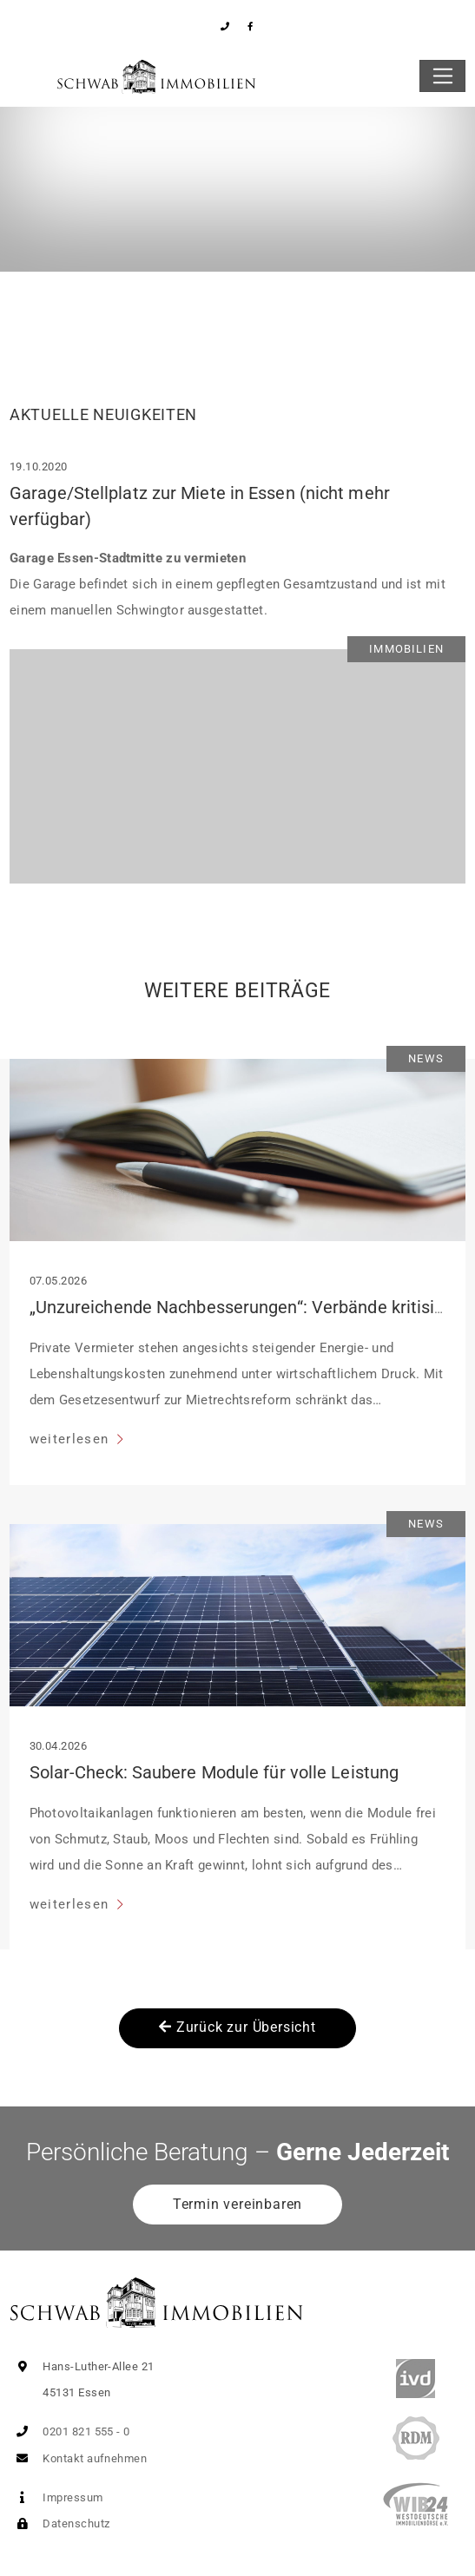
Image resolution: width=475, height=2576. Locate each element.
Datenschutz (59, 2523)
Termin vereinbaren (237, 2204)
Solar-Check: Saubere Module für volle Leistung (214, 1772)
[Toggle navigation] (442, 76)
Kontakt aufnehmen (78, 2458)
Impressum (56, 2497)
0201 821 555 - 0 (70, 2431)
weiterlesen (72, 1439)
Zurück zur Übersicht (237, 2027)
